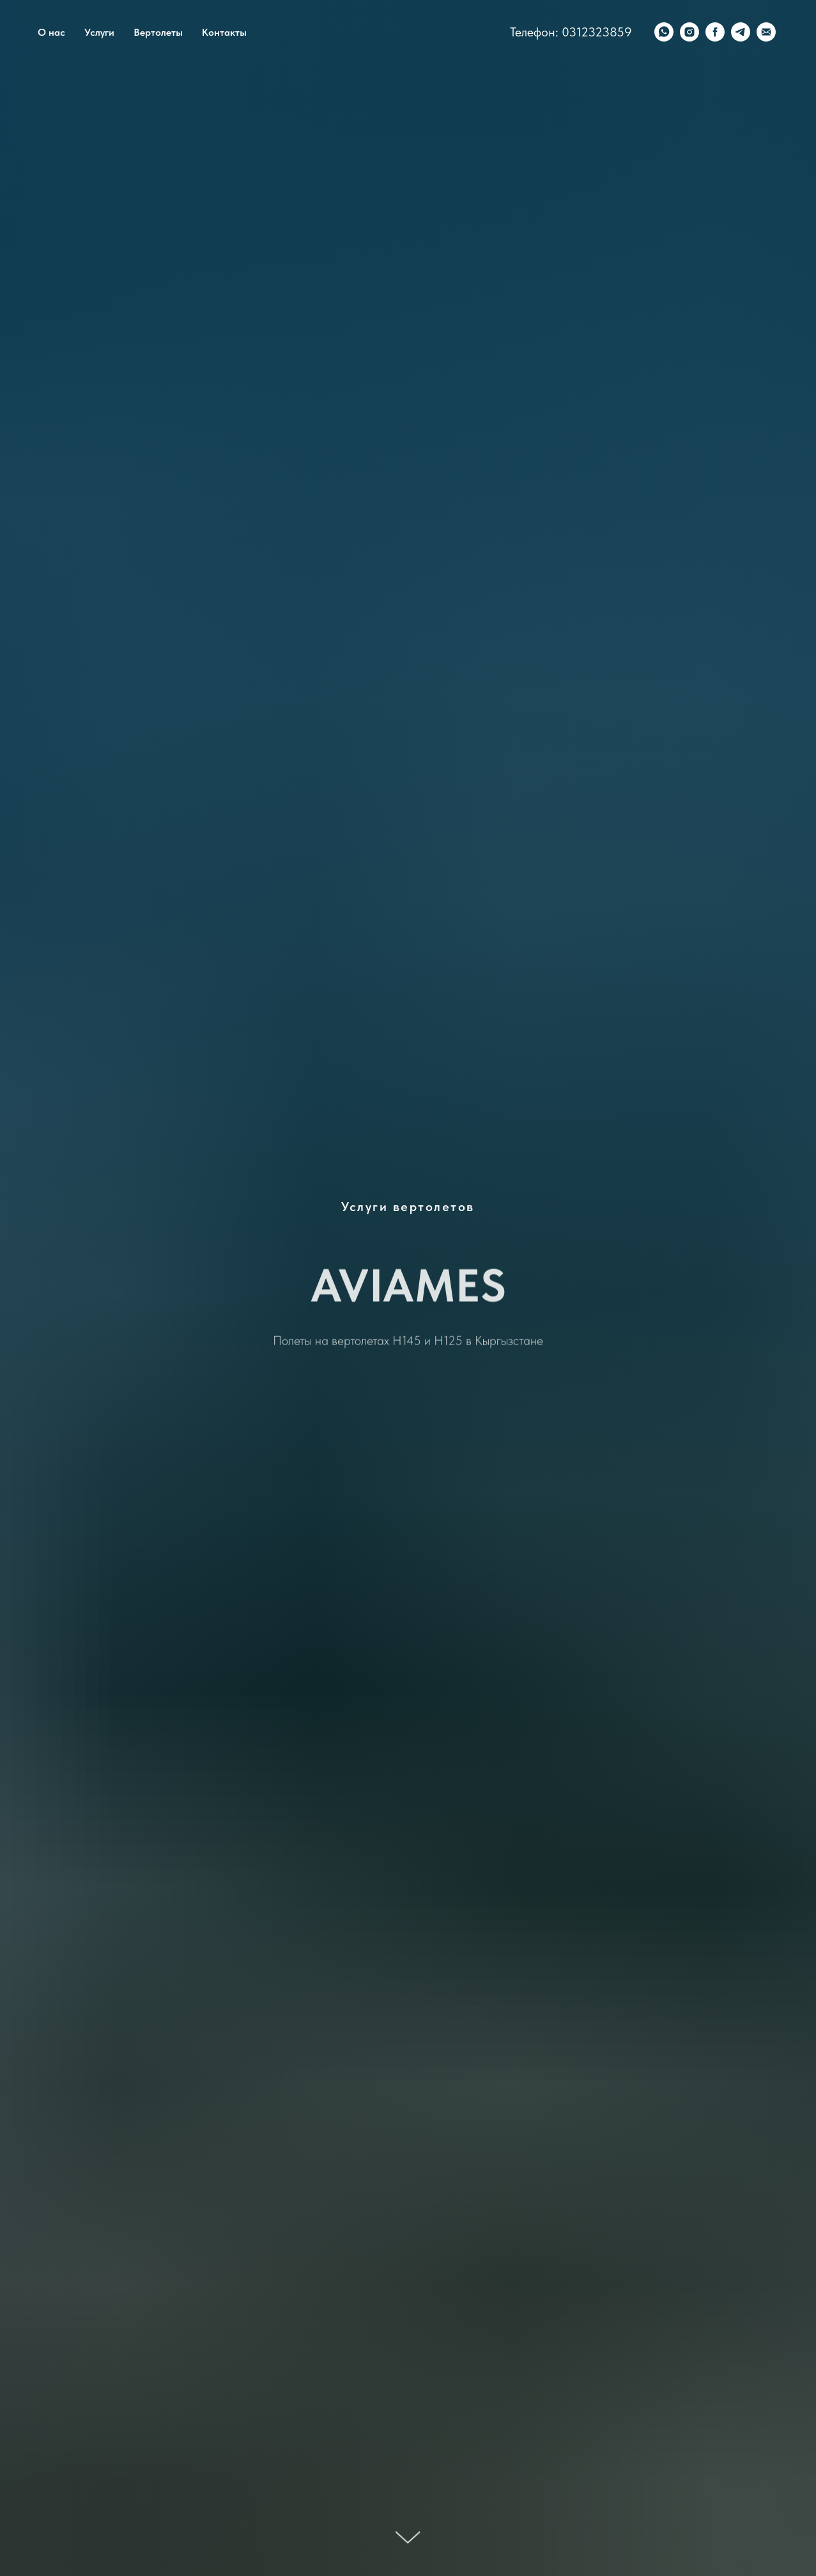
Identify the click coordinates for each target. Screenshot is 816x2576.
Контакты (224, 32)
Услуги (99, 32)
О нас (51, 32)
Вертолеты (158, 32)
